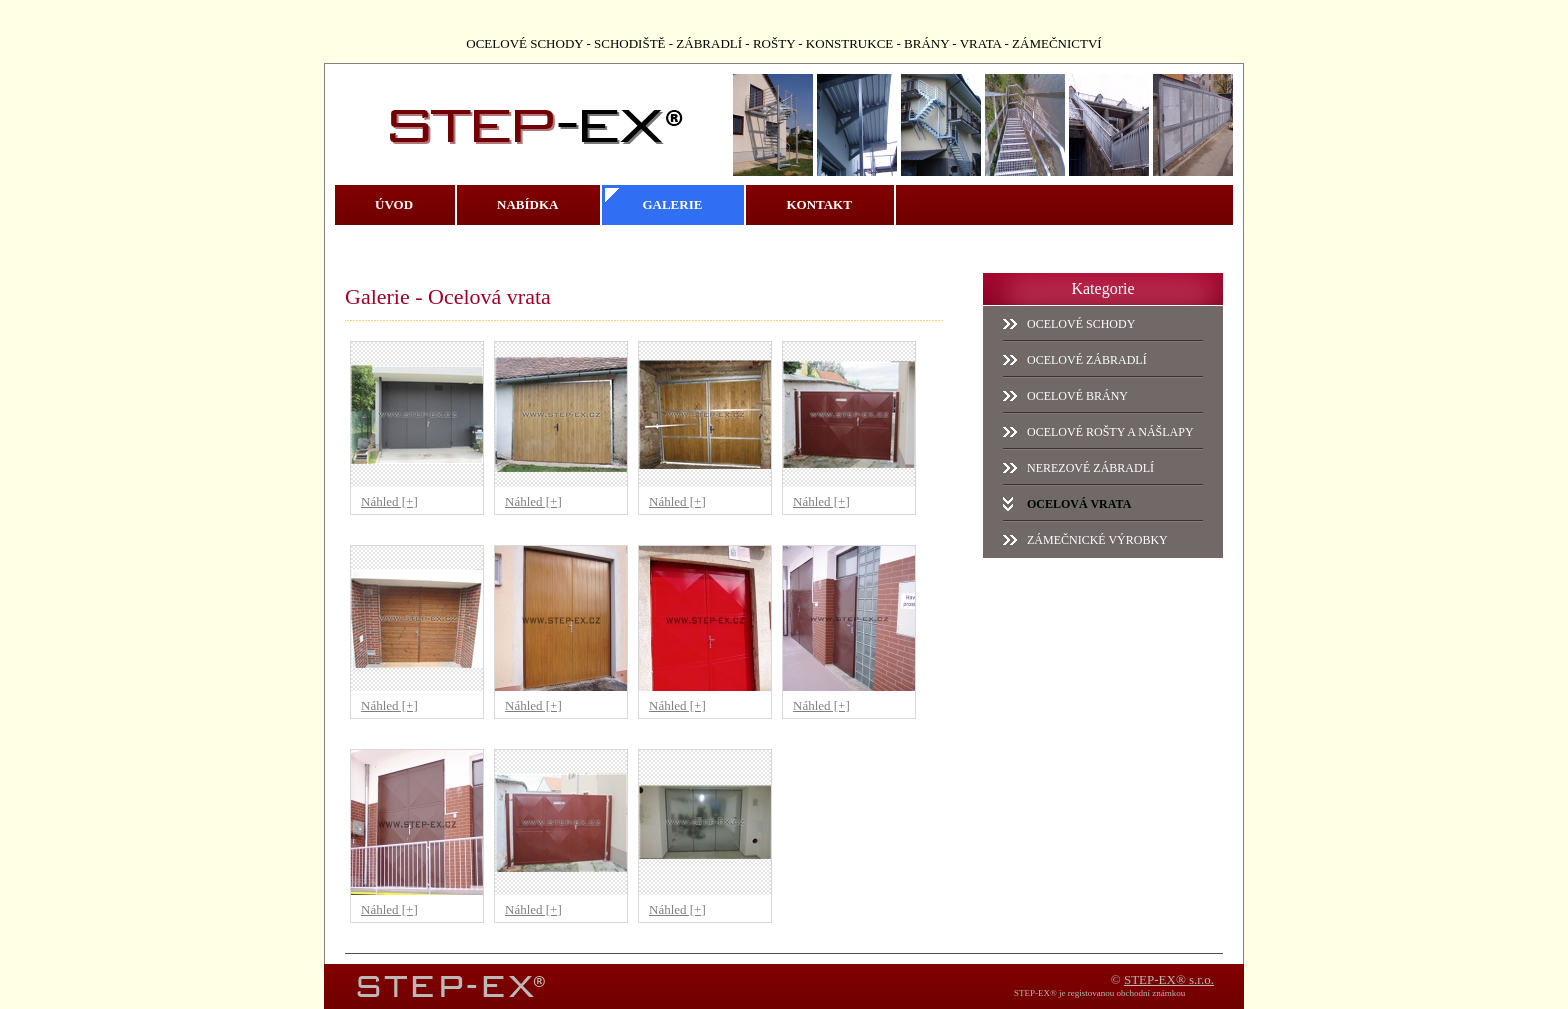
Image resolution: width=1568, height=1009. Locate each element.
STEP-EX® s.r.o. (1169, 979)
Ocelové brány (1077, 396)
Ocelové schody (1081, 324)
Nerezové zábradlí (1090, 468)
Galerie (672, 204)
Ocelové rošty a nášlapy (1110, 432)
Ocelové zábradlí (1087, 360)
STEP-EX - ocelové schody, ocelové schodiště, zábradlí (505, 112)
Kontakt (819, 204)
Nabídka (527, 204)
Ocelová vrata (1079, 504)
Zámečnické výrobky (1097, 540)
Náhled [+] (389, 501)
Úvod (394, 204)
